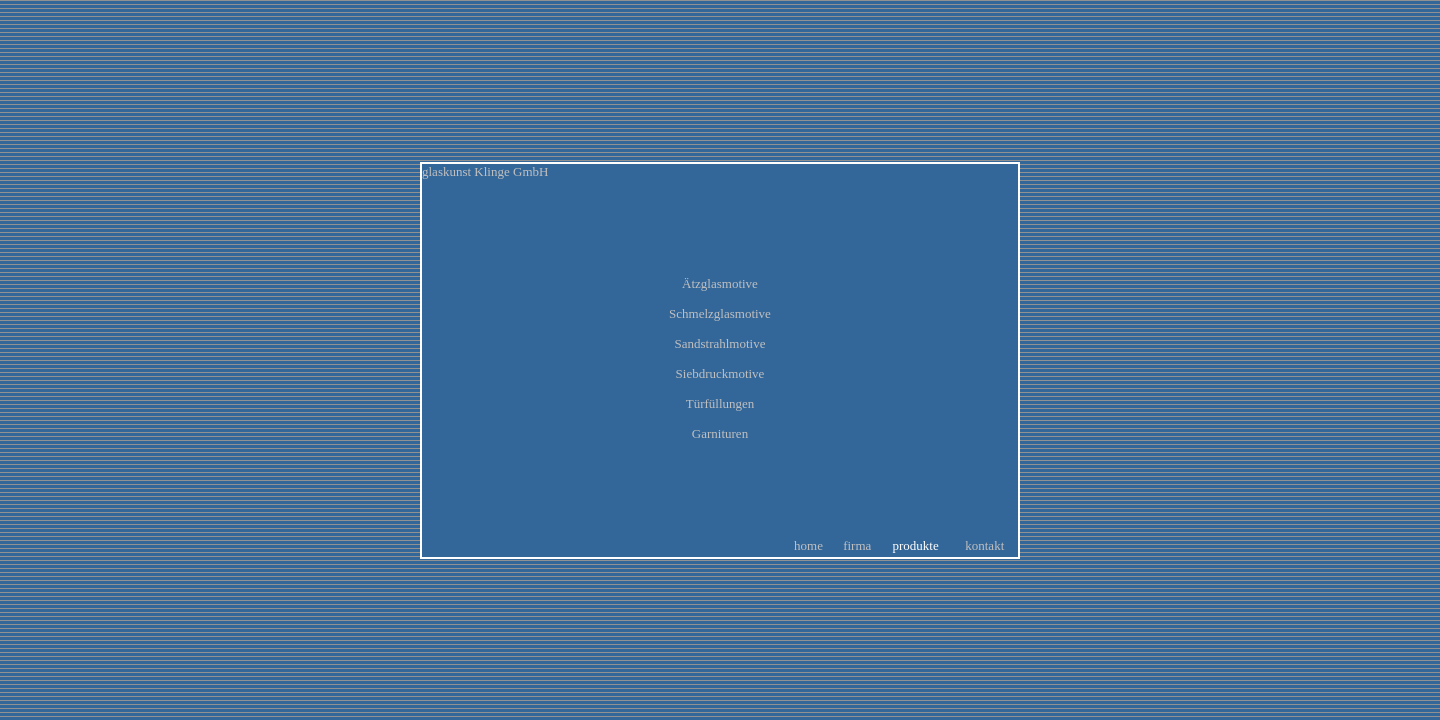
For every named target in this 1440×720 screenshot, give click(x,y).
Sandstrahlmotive (719, 343)
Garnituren (720, 433)
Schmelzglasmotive (720, 313)
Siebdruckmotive (720, 373)
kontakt (984, 545)
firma (857, 545)
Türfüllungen (720, 403)
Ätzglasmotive (720, 283)
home (808, 545)
